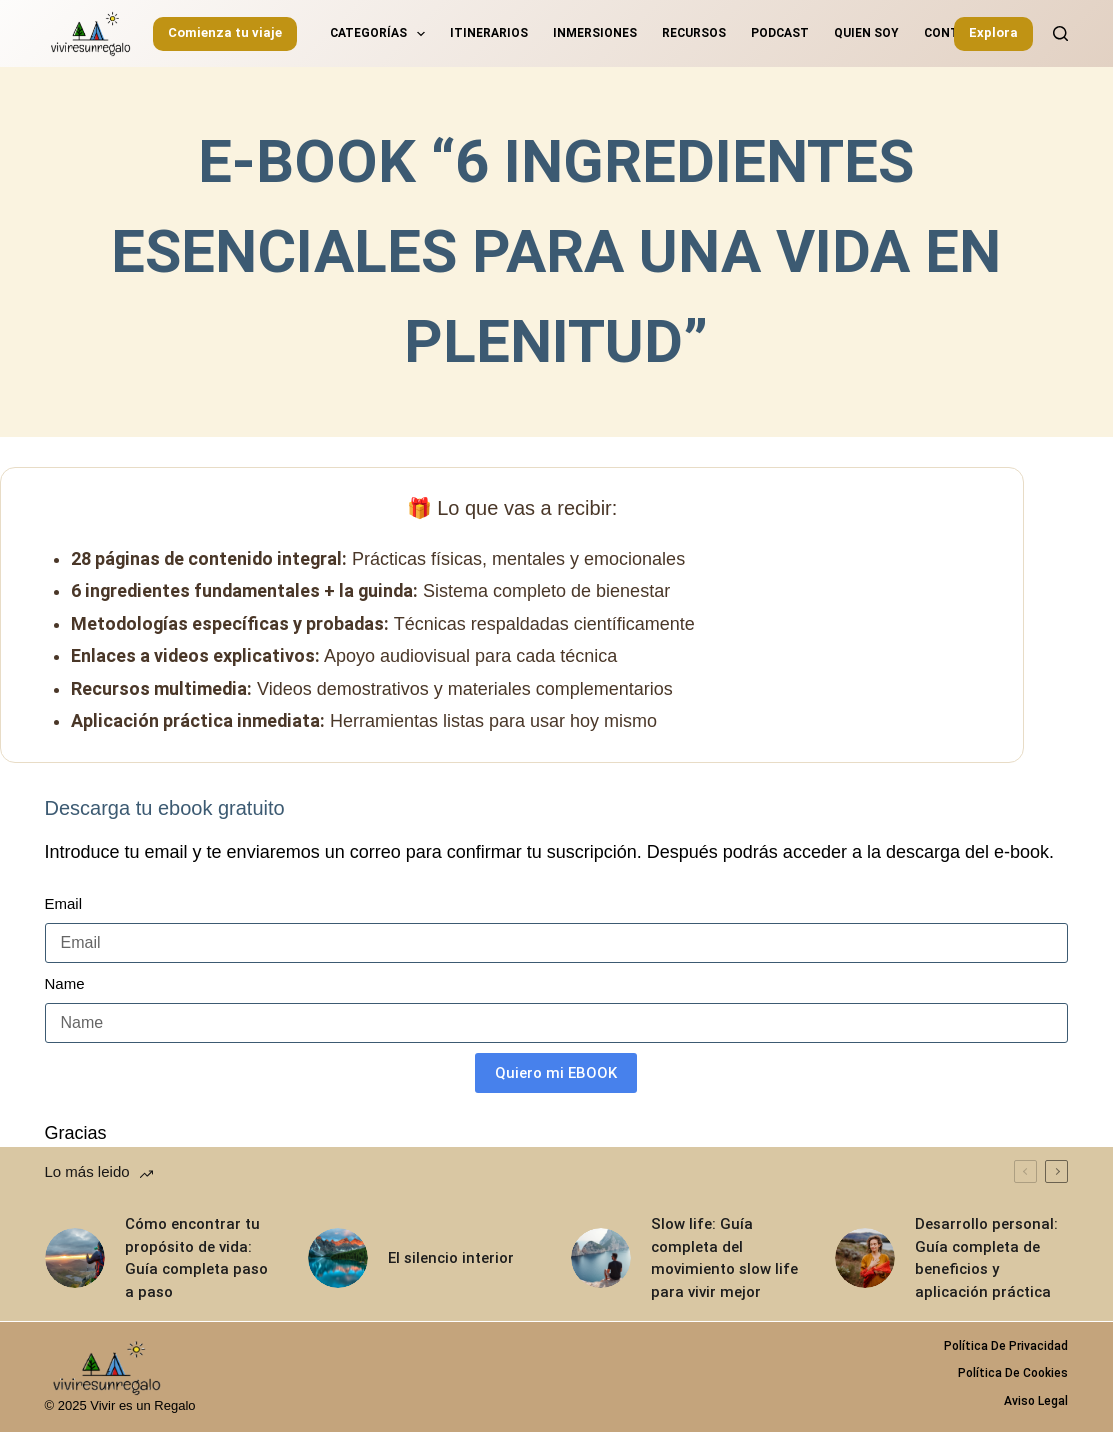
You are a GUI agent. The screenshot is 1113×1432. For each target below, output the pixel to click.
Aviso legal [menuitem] (1036, 1401)
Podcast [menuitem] (780, 33)
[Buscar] (1060, 33)
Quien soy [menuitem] (866, 33)
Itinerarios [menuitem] (489, 33)
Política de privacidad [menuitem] (1006, 1346)
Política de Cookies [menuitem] (1013, 1373)
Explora (993, 32)
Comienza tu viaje (225, 32)
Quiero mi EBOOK (556, 1073)
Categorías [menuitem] (381, 34)
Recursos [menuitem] (694, 33)
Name (65, 983)
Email (64, 903)
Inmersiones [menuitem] (595, 33)
